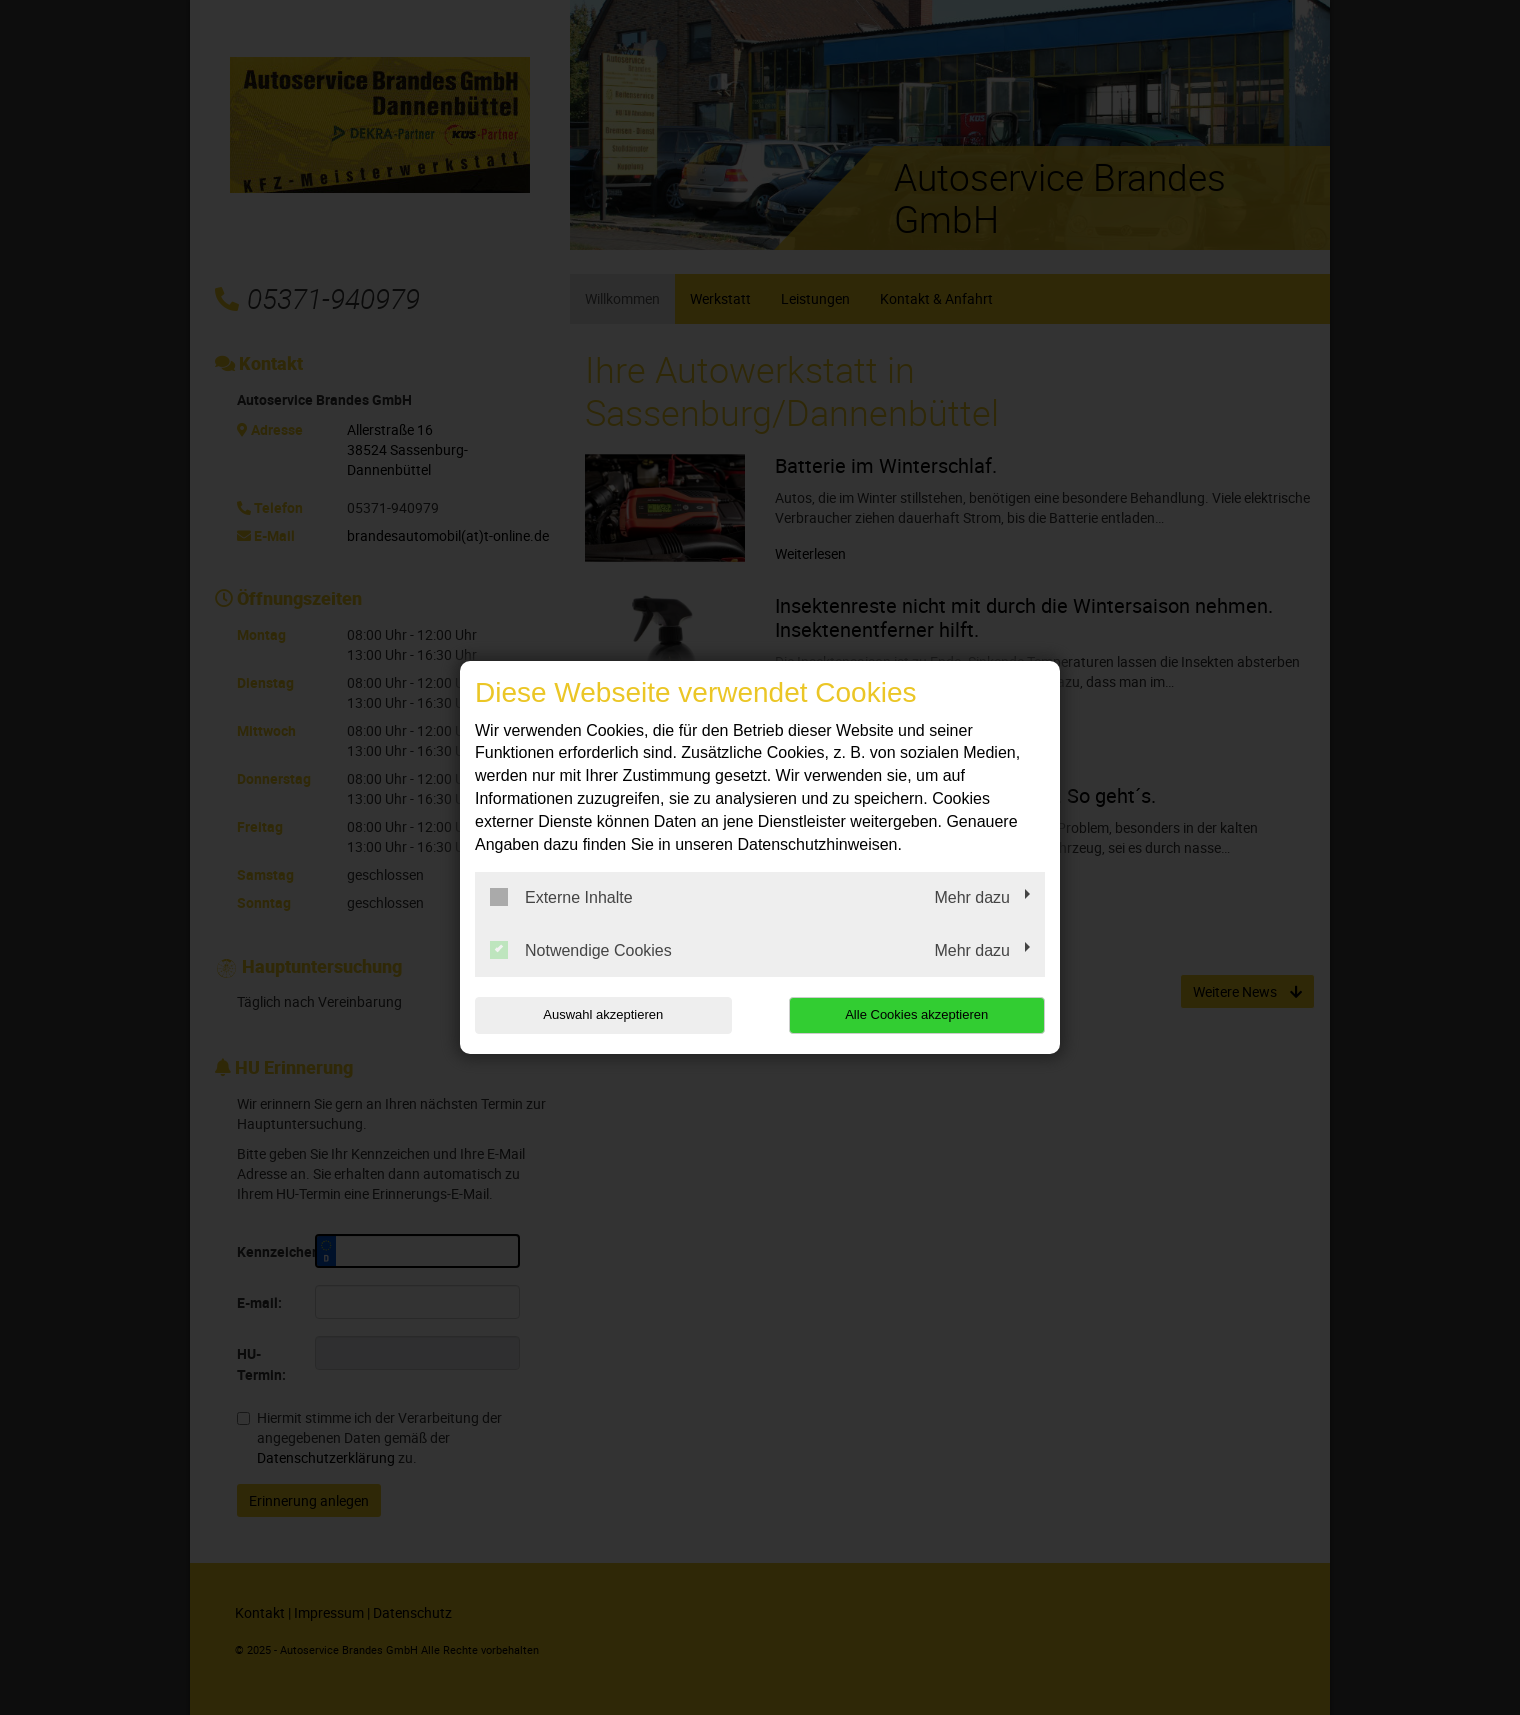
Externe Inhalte (561, 897)
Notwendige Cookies (581, 950)
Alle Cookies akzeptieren (916, 1014)
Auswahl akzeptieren (603, 1014)
